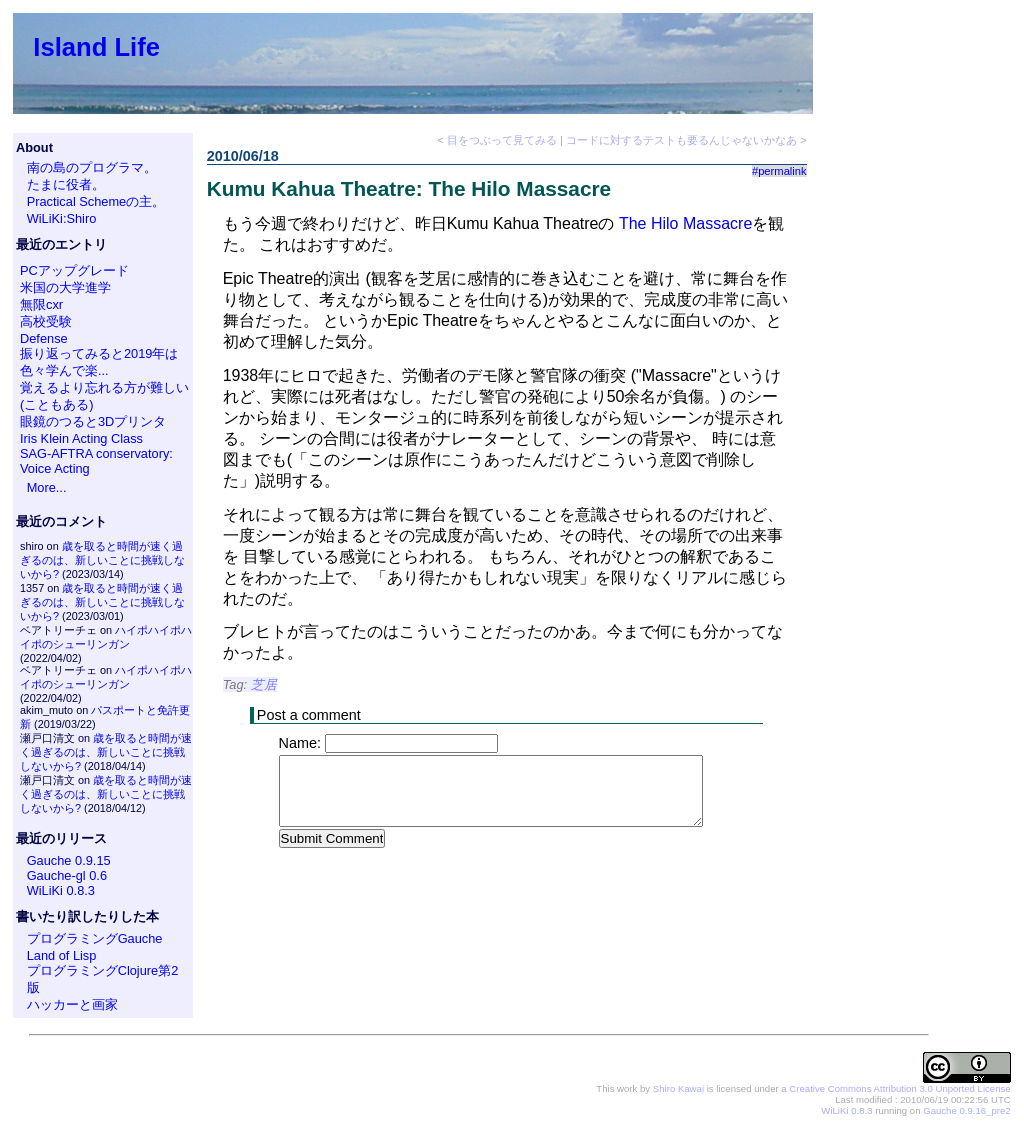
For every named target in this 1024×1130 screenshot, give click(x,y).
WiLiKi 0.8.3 (61, 890)
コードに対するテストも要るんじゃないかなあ (681, 140)
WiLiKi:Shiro (62, 218)
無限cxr (41, 304)
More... (47, 487)
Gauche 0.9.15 (69, 860)
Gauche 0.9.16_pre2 (966, 1110)
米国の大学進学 (65, 287)
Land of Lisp (62, 955)
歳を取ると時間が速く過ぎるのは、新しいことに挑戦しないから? (102, 560)
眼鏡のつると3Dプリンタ (93, 421)
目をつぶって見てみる (502, 140)
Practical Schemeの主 (90, 201)
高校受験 (46, 321)
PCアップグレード (74, 270)
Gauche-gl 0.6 (67, 875)
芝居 (264, 684)
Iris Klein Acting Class (81, 438)
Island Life (96, 47)
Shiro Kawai (678, 1088)
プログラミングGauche (95, 938)
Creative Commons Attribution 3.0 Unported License (899, 1088)
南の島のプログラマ (85, 167)
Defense (44, 338)
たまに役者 (59, 184)
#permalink (779, 171)
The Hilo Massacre (685, 223)
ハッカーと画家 (72, 1004)
